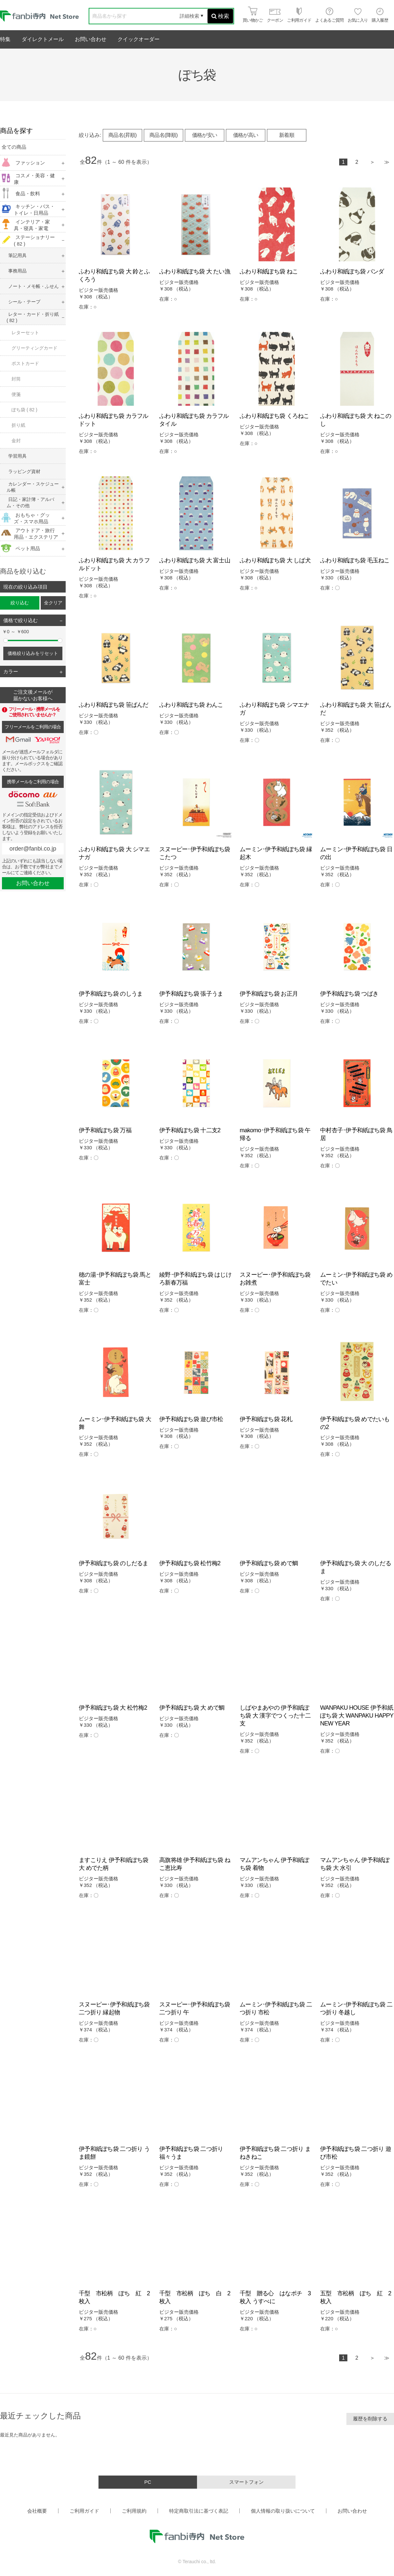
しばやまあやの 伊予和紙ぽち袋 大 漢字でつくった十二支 (275, 1715)
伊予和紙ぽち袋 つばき (349, 993)
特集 (5, 39)
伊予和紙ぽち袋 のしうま (110, 993)
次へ (372, 163)
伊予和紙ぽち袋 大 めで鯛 (192, 1707)
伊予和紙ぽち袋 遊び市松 (191, 1419)
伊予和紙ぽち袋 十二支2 (189, 1130)
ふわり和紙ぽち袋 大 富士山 (194, 560)
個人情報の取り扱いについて (283, 2511)
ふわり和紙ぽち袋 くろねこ (274, 416)
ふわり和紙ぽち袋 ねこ (269, 271)
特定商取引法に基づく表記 (198, 2511)
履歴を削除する (370, 2418)
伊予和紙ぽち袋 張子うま (191, 993)
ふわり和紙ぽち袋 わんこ (191, 705)
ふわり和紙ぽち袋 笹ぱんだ (113, 705)
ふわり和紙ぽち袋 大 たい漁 (194, 271)
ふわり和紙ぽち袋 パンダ (352, 271)
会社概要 (37, 2511)
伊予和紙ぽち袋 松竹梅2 (189, 1563)
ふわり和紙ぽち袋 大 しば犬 (275, 560)
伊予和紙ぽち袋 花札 (266, 1419)
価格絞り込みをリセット (33, 653)
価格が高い (245, 135)
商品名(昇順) (122, 135)
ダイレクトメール (43, 39)
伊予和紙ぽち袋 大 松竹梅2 (113, 1707)
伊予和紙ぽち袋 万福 (105, 1130)
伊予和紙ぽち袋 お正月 (269, 993)
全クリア (53, 602)
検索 (220, 16)
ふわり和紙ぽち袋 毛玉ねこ (355, 560)
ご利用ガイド (84, 2511)
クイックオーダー (139, 39)
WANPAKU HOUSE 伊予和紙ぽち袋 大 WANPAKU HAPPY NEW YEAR (356, 1715)
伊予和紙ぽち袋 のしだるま (113, 1563)
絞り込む (20, 602)
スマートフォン (246, 2482)
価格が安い (204, 135)
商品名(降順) (163, 135)
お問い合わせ (90, 39)
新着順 (286, 135)
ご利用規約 (134, 2511)
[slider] (5, 640)
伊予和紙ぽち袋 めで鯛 (269, 1563)
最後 (387, 163)
